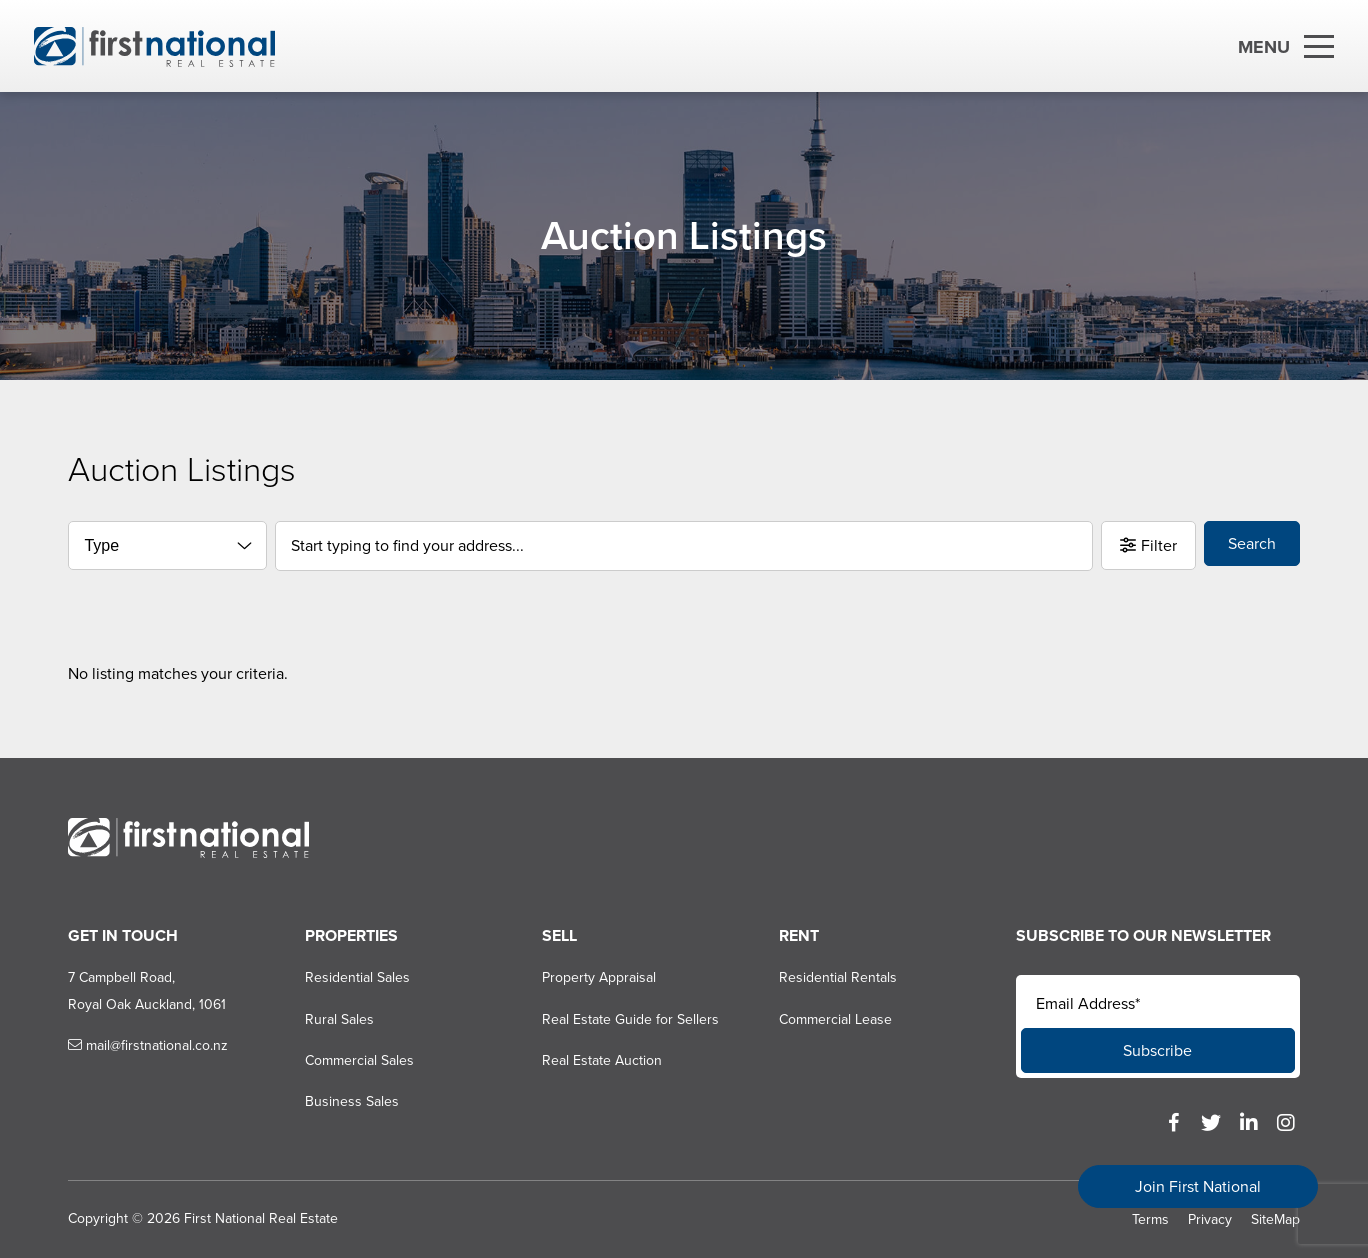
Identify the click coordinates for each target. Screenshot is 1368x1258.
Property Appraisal (599, 977)
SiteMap (1275, 1219)
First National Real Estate (261, 1218)
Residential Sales (357, 977)
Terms (1150, 1219)
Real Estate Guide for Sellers (630, 1019)
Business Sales (352, 1101)
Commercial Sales (359, 1060)
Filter (1159, 545)
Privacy (1210, 1219)
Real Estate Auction (602, 1060)
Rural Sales (339, 1019)
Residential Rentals (838, 977)
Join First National (1198, 1186)
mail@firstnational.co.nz (148, 1045)
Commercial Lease (835, 1019)
